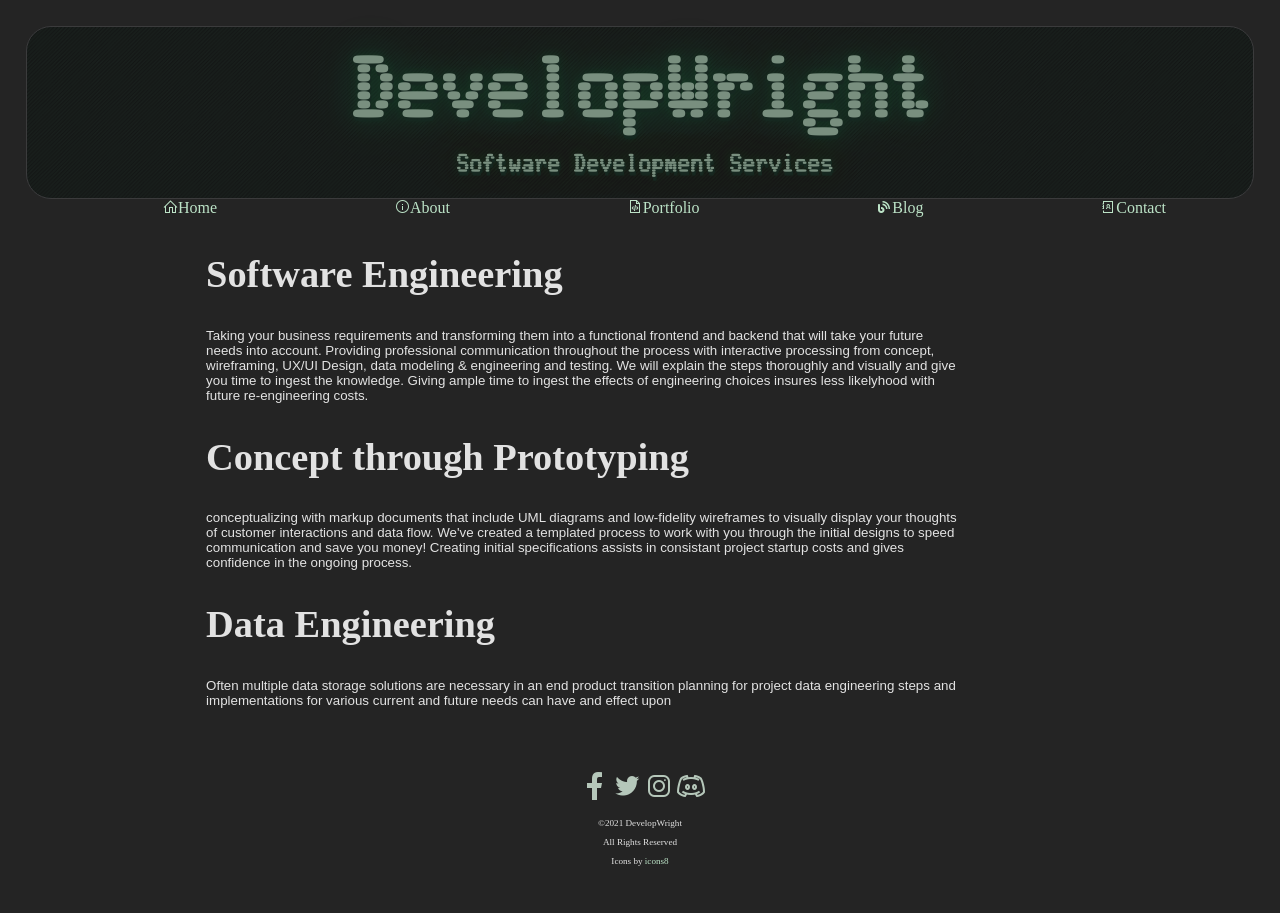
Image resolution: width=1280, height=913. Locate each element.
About (422, 207)
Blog (899, 207)
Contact (1133, 207)
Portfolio (663, 207)
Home (189, 207)
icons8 (657, 861)
